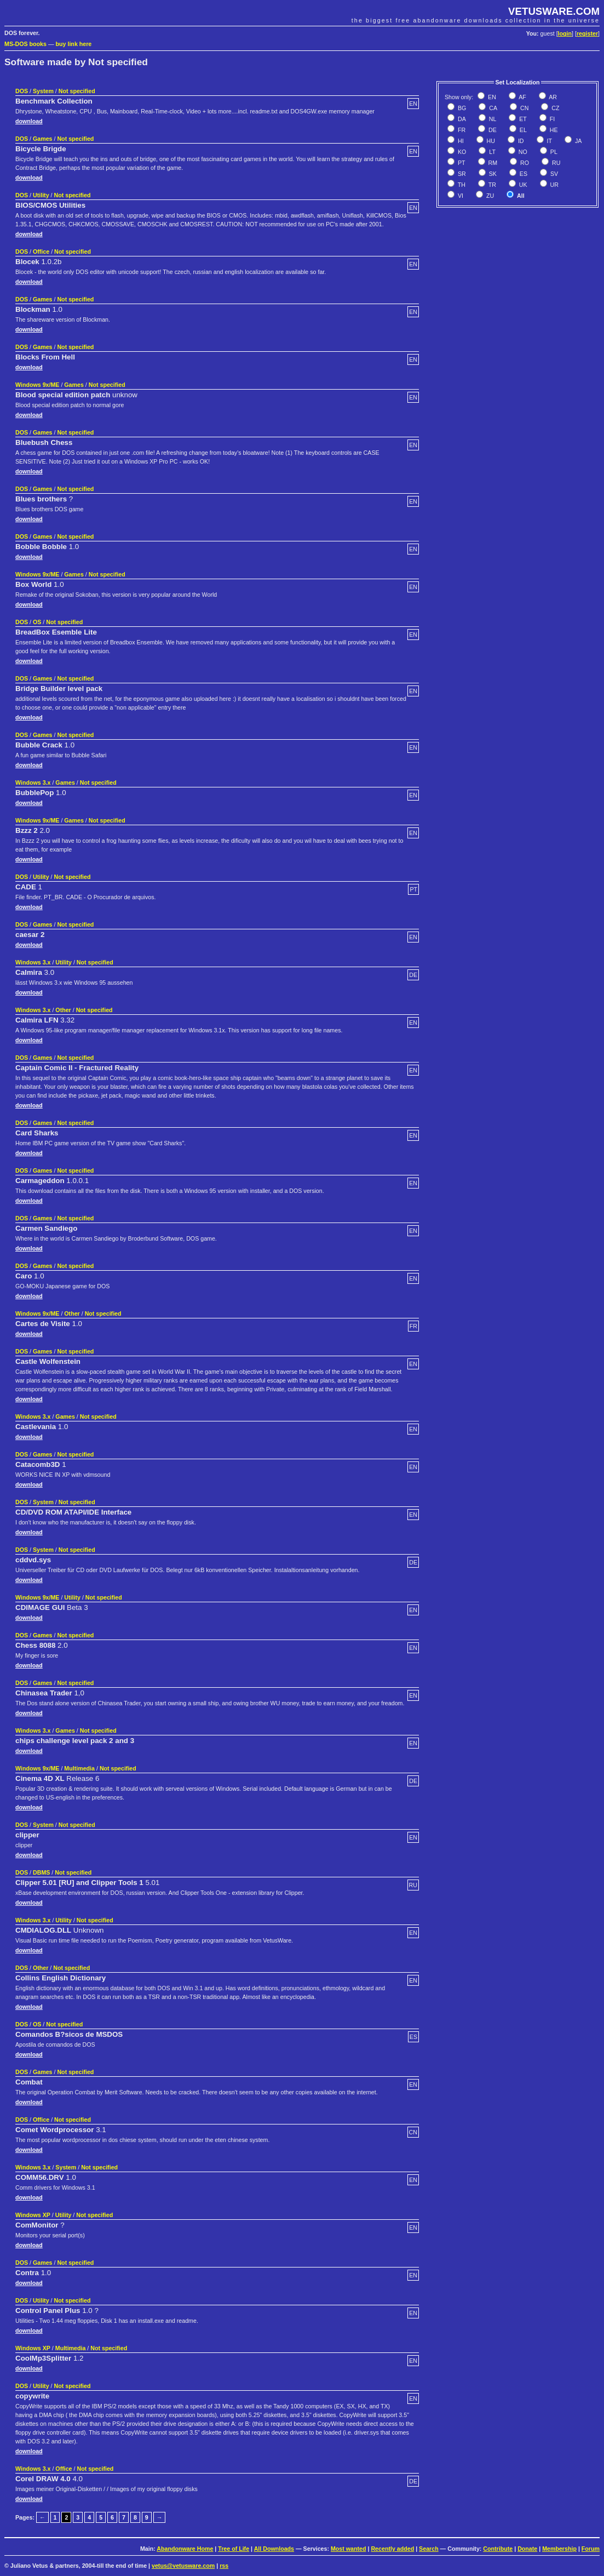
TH (460, 184)
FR (460, 130)
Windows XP (32, 2215)
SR (461, 173)
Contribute (498, 2548)
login (565, 33)
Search (429, 2548)
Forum (591, 2548)
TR (491, 184)
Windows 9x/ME (37, 384)
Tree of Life (233, 2548)
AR (552, 97)
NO (522, 151)
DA (461, 119)
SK (492, 173)
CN (523, 108)
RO (524, 162)
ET (522, 119)
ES (522, 173)
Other (63, 1010)
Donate (527, 2548)
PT (460, 162)
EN (491, 97)
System (43, 91)
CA (492, 108)
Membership (559, 2548)
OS (37, 622)
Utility (41, 195)
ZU (489, 195)
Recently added (392, 2548)
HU (490, 141)
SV (553, 173)
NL (492, 119)
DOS (21, 91)
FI (551, 119)
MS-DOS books (25, 44)
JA (577, 141)
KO (461, 151)
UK (522, 184)
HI (460, 141)
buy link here (74, 44)
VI (459, 195)
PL (553, 151)
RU (555, 162)
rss (224, 2565)
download (29, 121)
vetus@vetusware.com (183, 2565)
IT (548, 141)
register (587, 33)
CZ (554, 108)
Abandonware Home (185, 2548)
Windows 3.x (32, 782)
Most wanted (348, 2548)
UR (554, 184)
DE (492, 130)
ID (520, 141)
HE (553, 130)
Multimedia (79, 1768)
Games (43, 138)
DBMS (41, 1872)
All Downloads (274, 2548)
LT (491, 151)
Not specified (77, 91)
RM (492, 162)
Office (41, 251)
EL (522, 130)
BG (461, 108)
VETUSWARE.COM (554, 11)
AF (521, 97)
